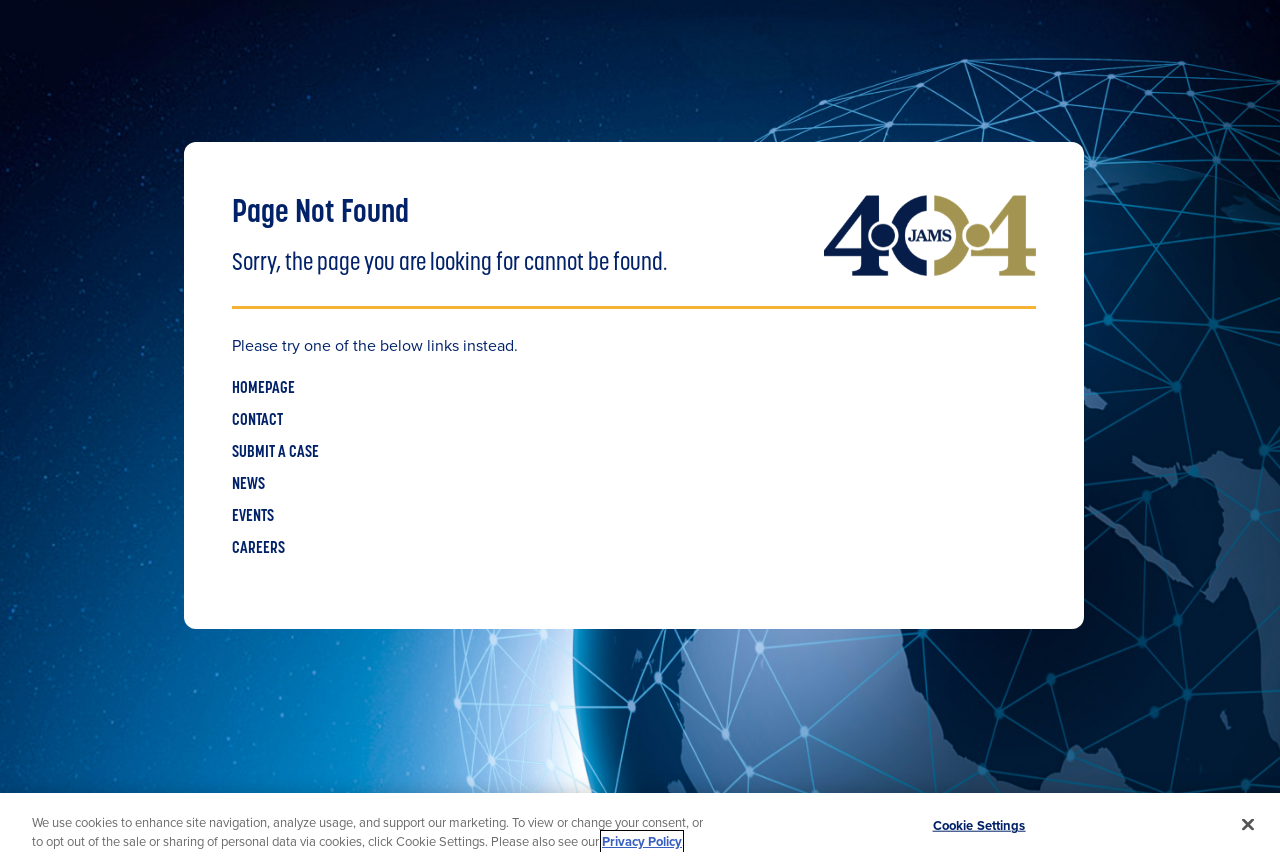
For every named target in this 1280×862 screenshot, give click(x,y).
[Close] (1248, 825)
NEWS (248, 485)
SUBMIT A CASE (275, 453)
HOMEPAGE (263, 389)
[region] (640, 827)
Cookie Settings (979, 825)
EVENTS (253, 517)
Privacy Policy (642, 841)
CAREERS (258, 549)
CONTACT (257, 421)
